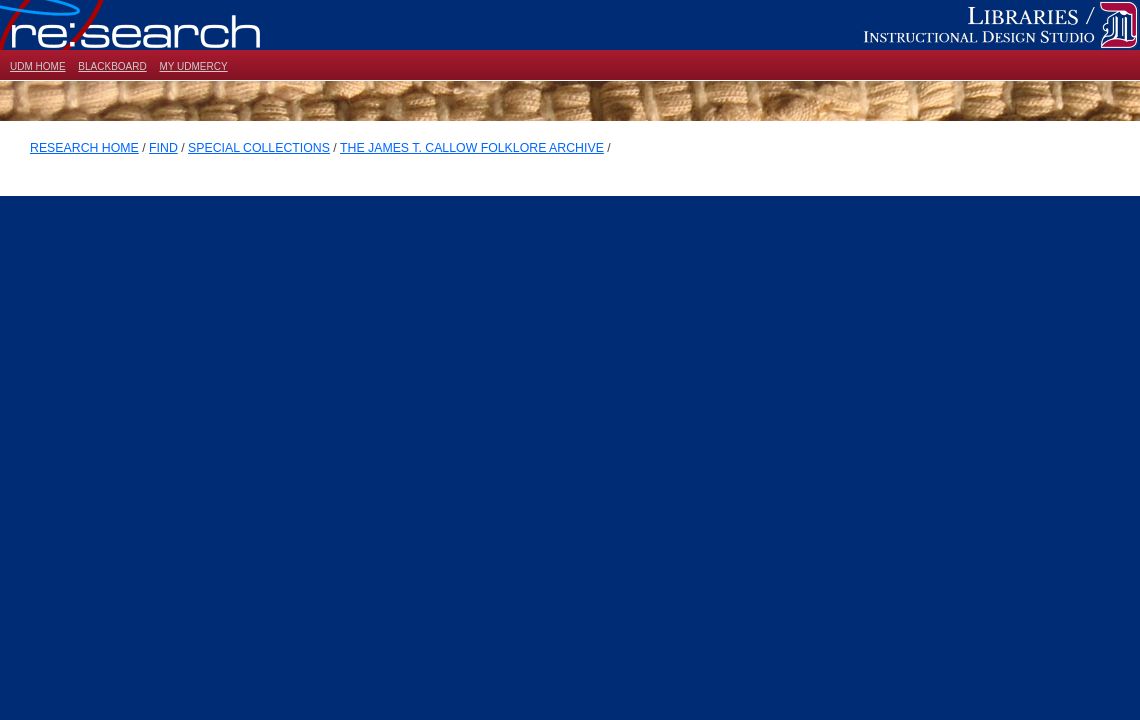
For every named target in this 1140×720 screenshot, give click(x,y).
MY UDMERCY (193, 66)
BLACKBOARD (112, 66)
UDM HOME (38, 66)
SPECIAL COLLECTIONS (259, 148)
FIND (163, 148)
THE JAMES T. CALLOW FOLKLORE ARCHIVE (472, 148)
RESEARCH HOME (84, 148)
